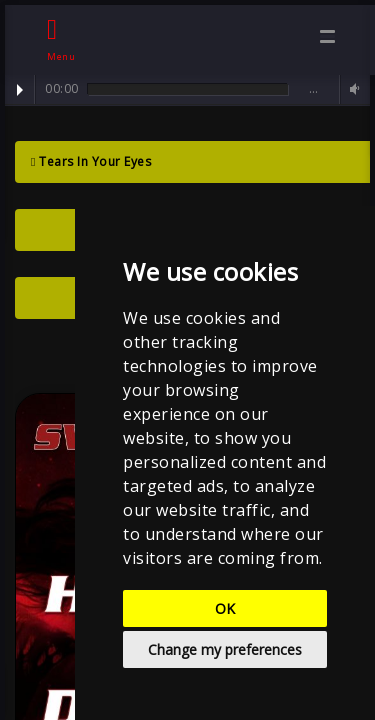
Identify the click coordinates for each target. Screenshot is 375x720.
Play (20, 90)
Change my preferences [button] (225, 649)
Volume (352, 89)
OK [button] (225, 608)
